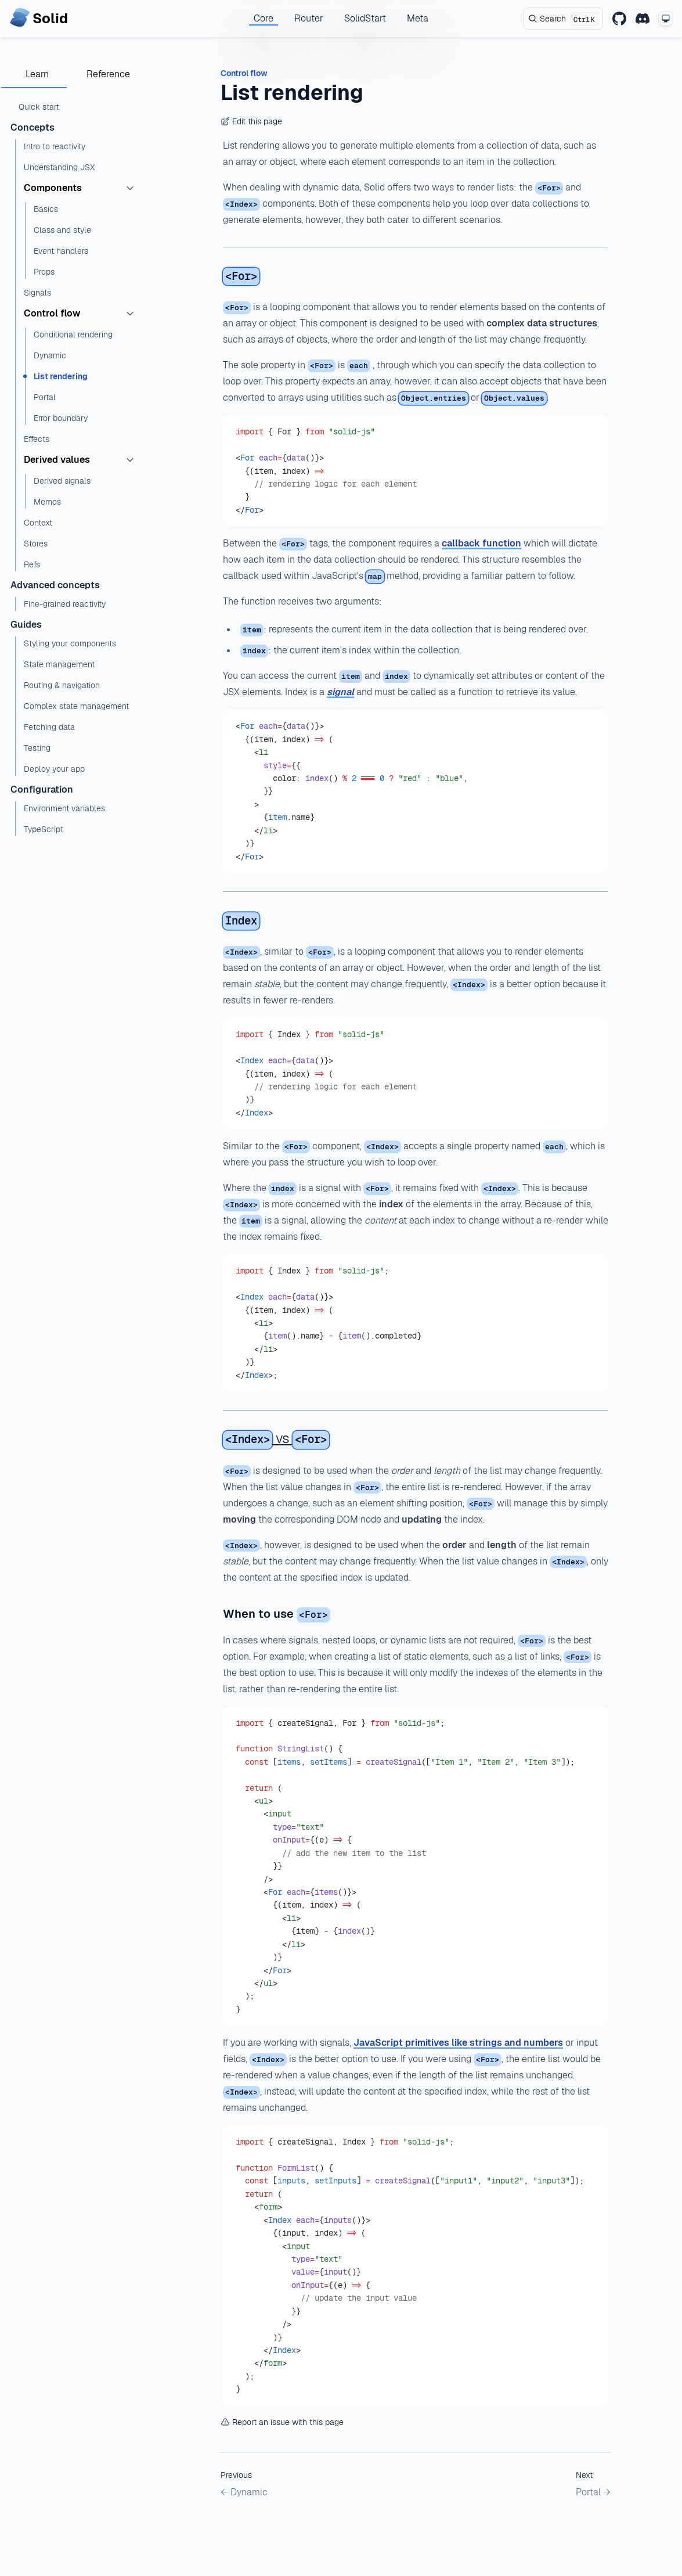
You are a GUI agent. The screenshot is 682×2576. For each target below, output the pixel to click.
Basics (46, 209)
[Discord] (642, 19)
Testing (37, 748)
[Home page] (38, 19)
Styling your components (70, 643)
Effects (36, 439)
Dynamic (50, 355)
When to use (276, 1613)
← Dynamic (244, 2492)
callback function (481, 543)
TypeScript (43, 829)
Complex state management (76, 706)
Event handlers (61, 251)
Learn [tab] (37, 74)
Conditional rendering (73, 334)
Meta (417, 18)
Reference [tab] (108, 74)
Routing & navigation (62, 685)
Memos (47, 502)
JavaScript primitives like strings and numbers (458, 2043)
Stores (36, 543)
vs (276, 1438)
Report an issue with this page (282, 2422)
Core (263, 18)
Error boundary (61, 418)
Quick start (39, 107)
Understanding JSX (59, 167)
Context (38, 522)
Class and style (62, 230)
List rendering (61, 376)
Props (44, 272)
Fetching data (49, 727)
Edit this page (251, 121)
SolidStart (365, 18)
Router (308, 18)
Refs (32, 564)
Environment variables (64, 808)
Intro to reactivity (54, 146)
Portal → (593, 2492)
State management (59, 664)
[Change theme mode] (666, 19)
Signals (37, 292)
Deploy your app (54, 769)
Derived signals (62, 481)
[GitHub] (619, 19)
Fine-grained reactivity (65, 604)
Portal (45, 397)
